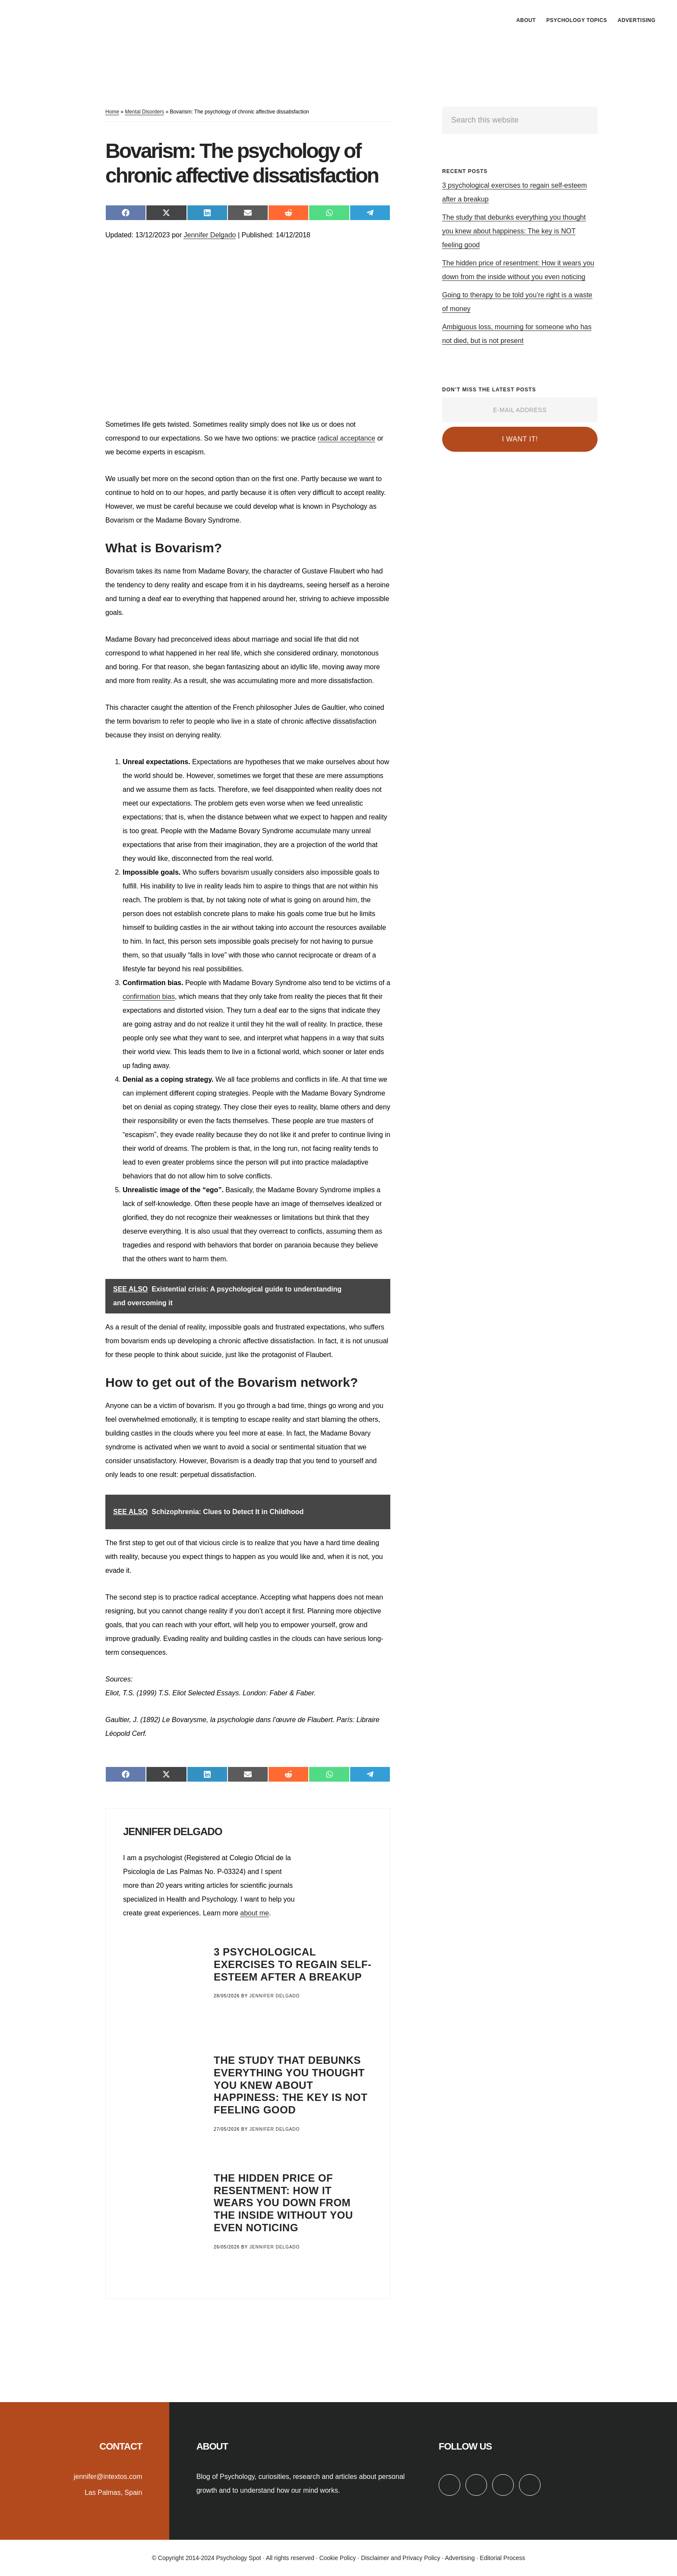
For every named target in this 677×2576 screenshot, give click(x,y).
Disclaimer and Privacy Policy (400, 2557)
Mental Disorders (144, 112)
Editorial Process (502, 2557)
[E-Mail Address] (520, 409)
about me (254, 1913)
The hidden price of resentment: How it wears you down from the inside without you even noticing (283, 2202)
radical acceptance (346, 438)
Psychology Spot (82, 19)
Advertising (460, 2557)
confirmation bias (149, 996)
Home (112, 112)
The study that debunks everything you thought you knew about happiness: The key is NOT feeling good (290, 2085)
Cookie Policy (337, 2557)
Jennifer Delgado (209, 235)
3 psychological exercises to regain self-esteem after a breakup (292, 1964)
